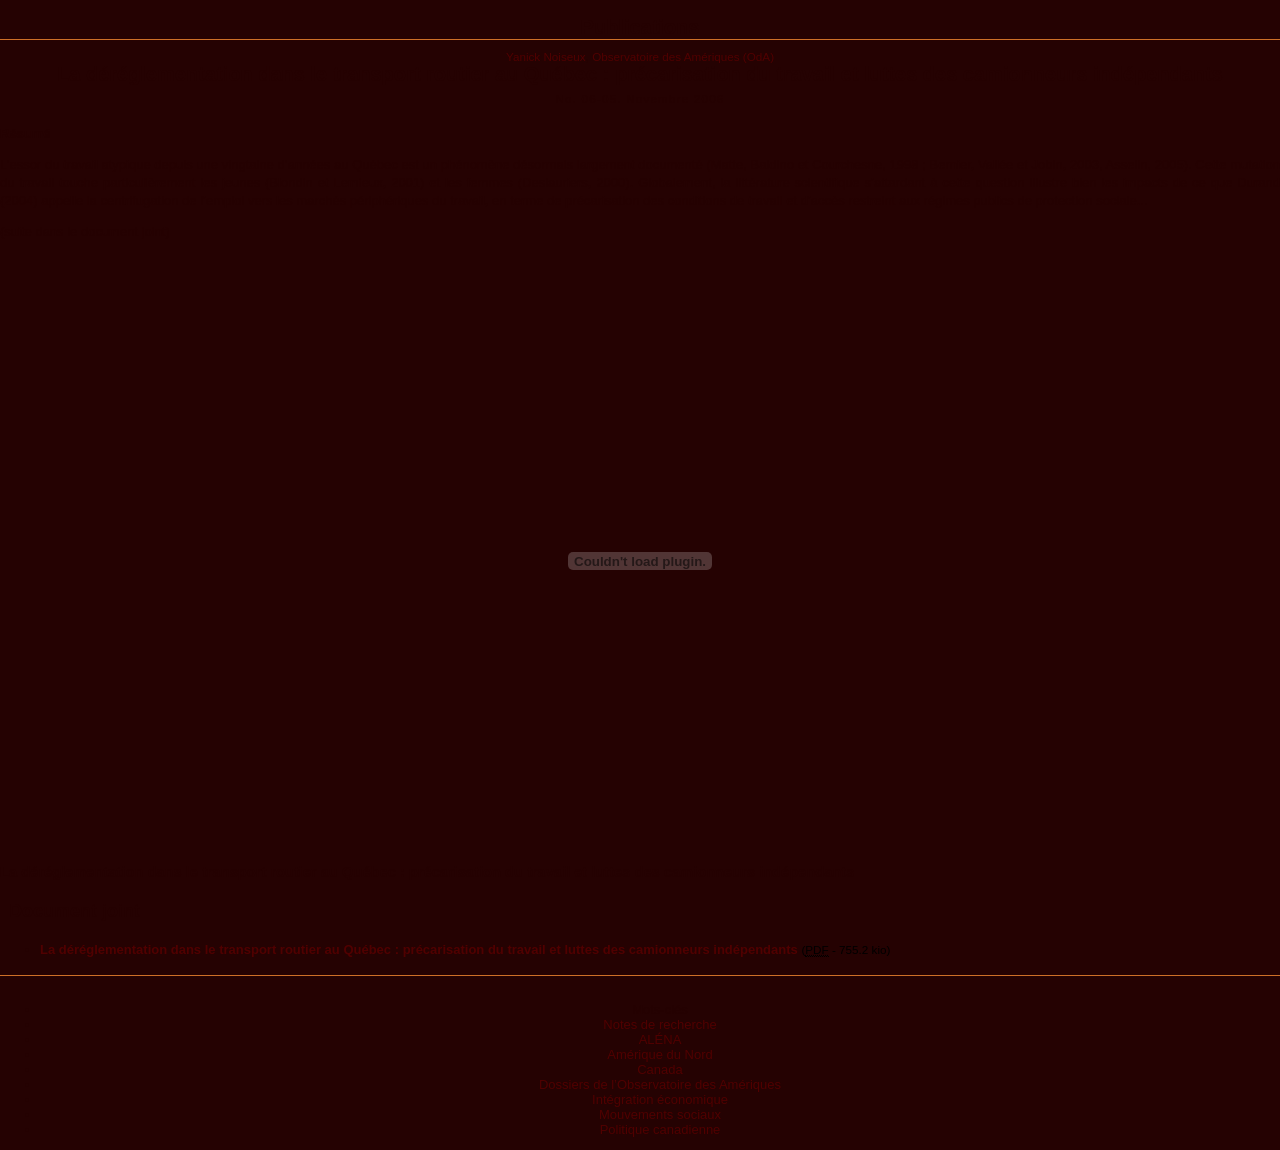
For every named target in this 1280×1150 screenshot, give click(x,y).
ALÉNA (660, 1039)
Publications (640, 27)
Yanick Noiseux (546, 56)
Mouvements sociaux (660, 1114)
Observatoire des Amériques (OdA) (683, 56)
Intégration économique (660, 1099)
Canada (660, 1069)
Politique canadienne (660, 1129)
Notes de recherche (659, 1024)
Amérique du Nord (660, 1054)
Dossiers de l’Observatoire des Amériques (660, 1084)
